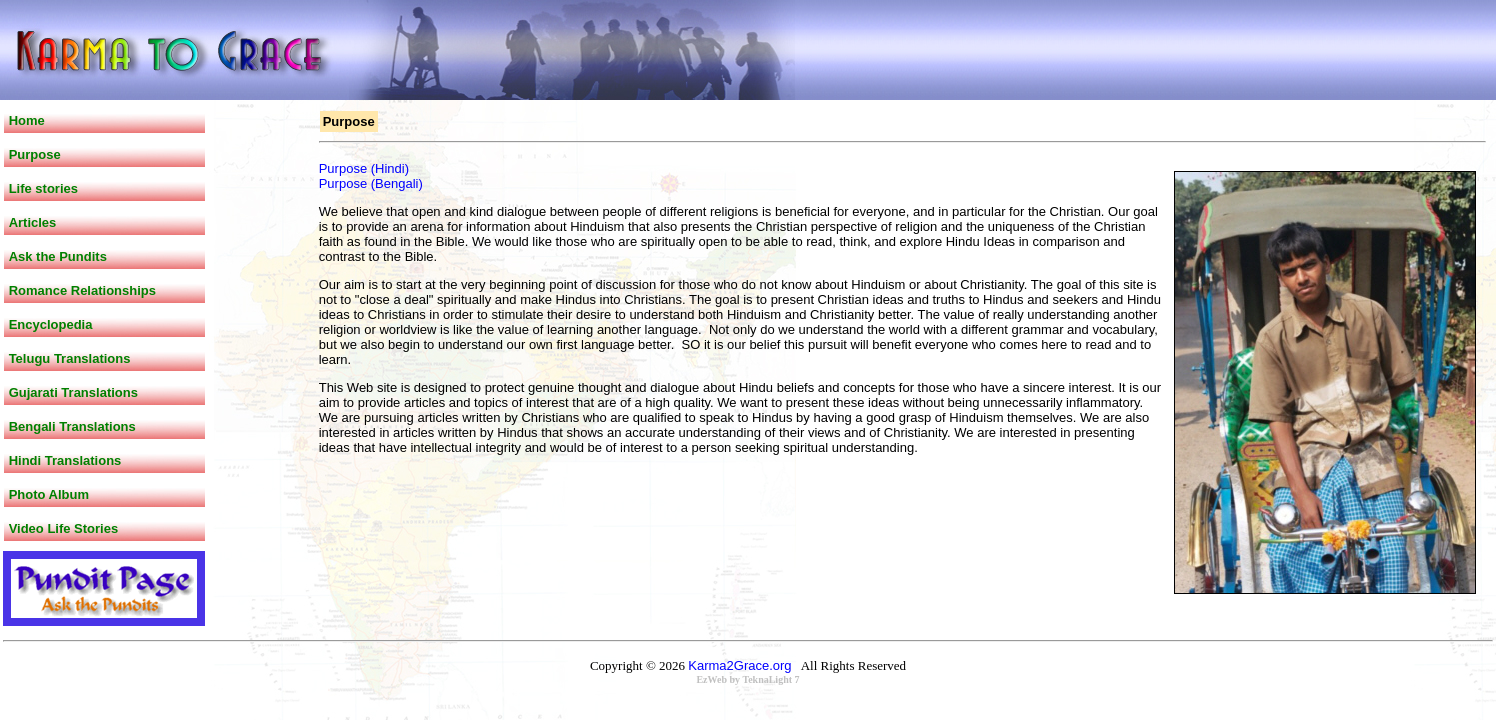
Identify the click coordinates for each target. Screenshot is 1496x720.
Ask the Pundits (58, 256)
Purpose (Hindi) (364, 168)
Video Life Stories (64, 528)
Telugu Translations (70, 358)
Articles (33, 222)
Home (27, 120)
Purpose (35, 154)
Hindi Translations (65, 460)
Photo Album (49, 494)
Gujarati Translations (73, 392)
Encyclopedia (51, 324)
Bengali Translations (72, 426)
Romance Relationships (82, 290)
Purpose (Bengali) (371, 183)
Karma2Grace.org (739, 665)
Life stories (43, 188)
